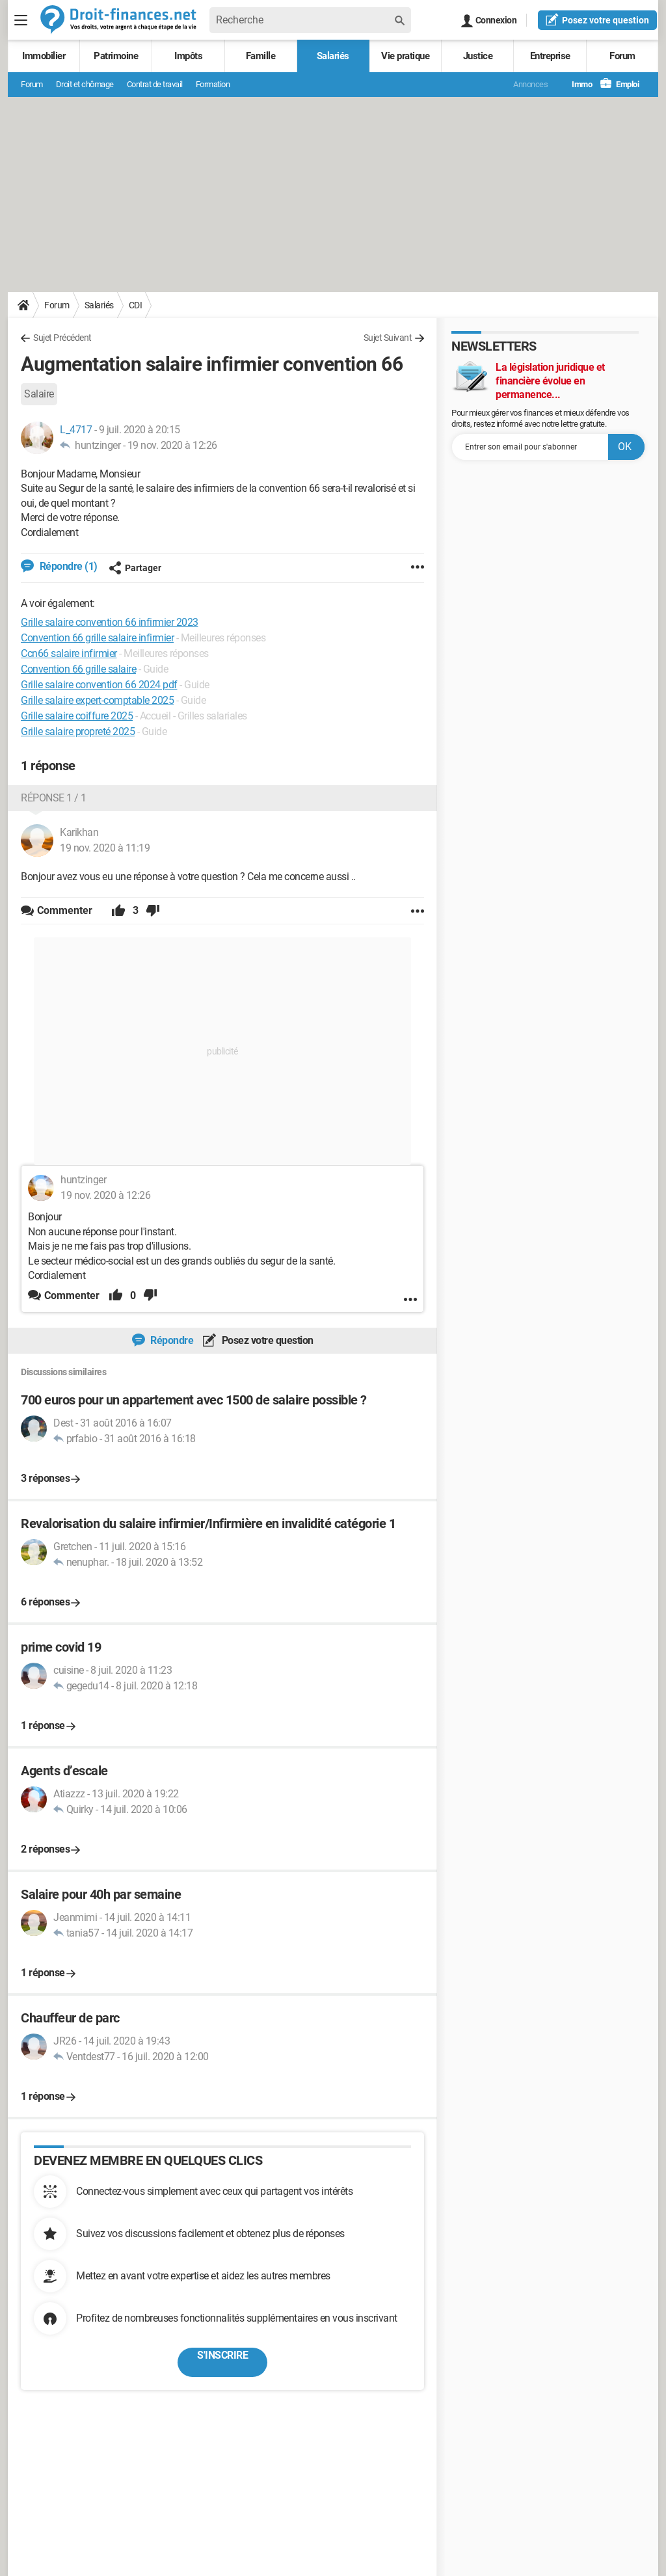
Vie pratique (405, 56)
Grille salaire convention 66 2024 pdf (99, 684)
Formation (213, 84)
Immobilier (43, 56)
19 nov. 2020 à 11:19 (105, 848)
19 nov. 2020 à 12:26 (172, 445)
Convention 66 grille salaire (78, 669)
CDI (135, 305)
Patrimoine (116, 56)
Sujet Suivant (388, 337)
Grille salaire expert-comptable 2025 (97, 700)
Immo (575, 84)
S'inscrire (222, 2355)
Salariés (333, 56)
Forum (622, 56)
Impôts (188, 56)
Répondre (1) (67, 566)
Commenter (72, 1295)
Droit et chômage (85, 84)
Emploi (619, 84)
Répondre (171, 1340)
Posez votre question (266, 1340)
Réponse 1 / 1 (54, 798)
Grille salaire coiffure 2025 (77, 716)
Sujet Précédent (62, 337)
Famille (261, 56)
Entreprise (550, 56)
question (597, 19)
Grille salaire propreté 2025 (78, 731)
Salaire (39, 394)
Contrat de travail (155, 84)
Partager (135, 567)
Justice (478, 56)
